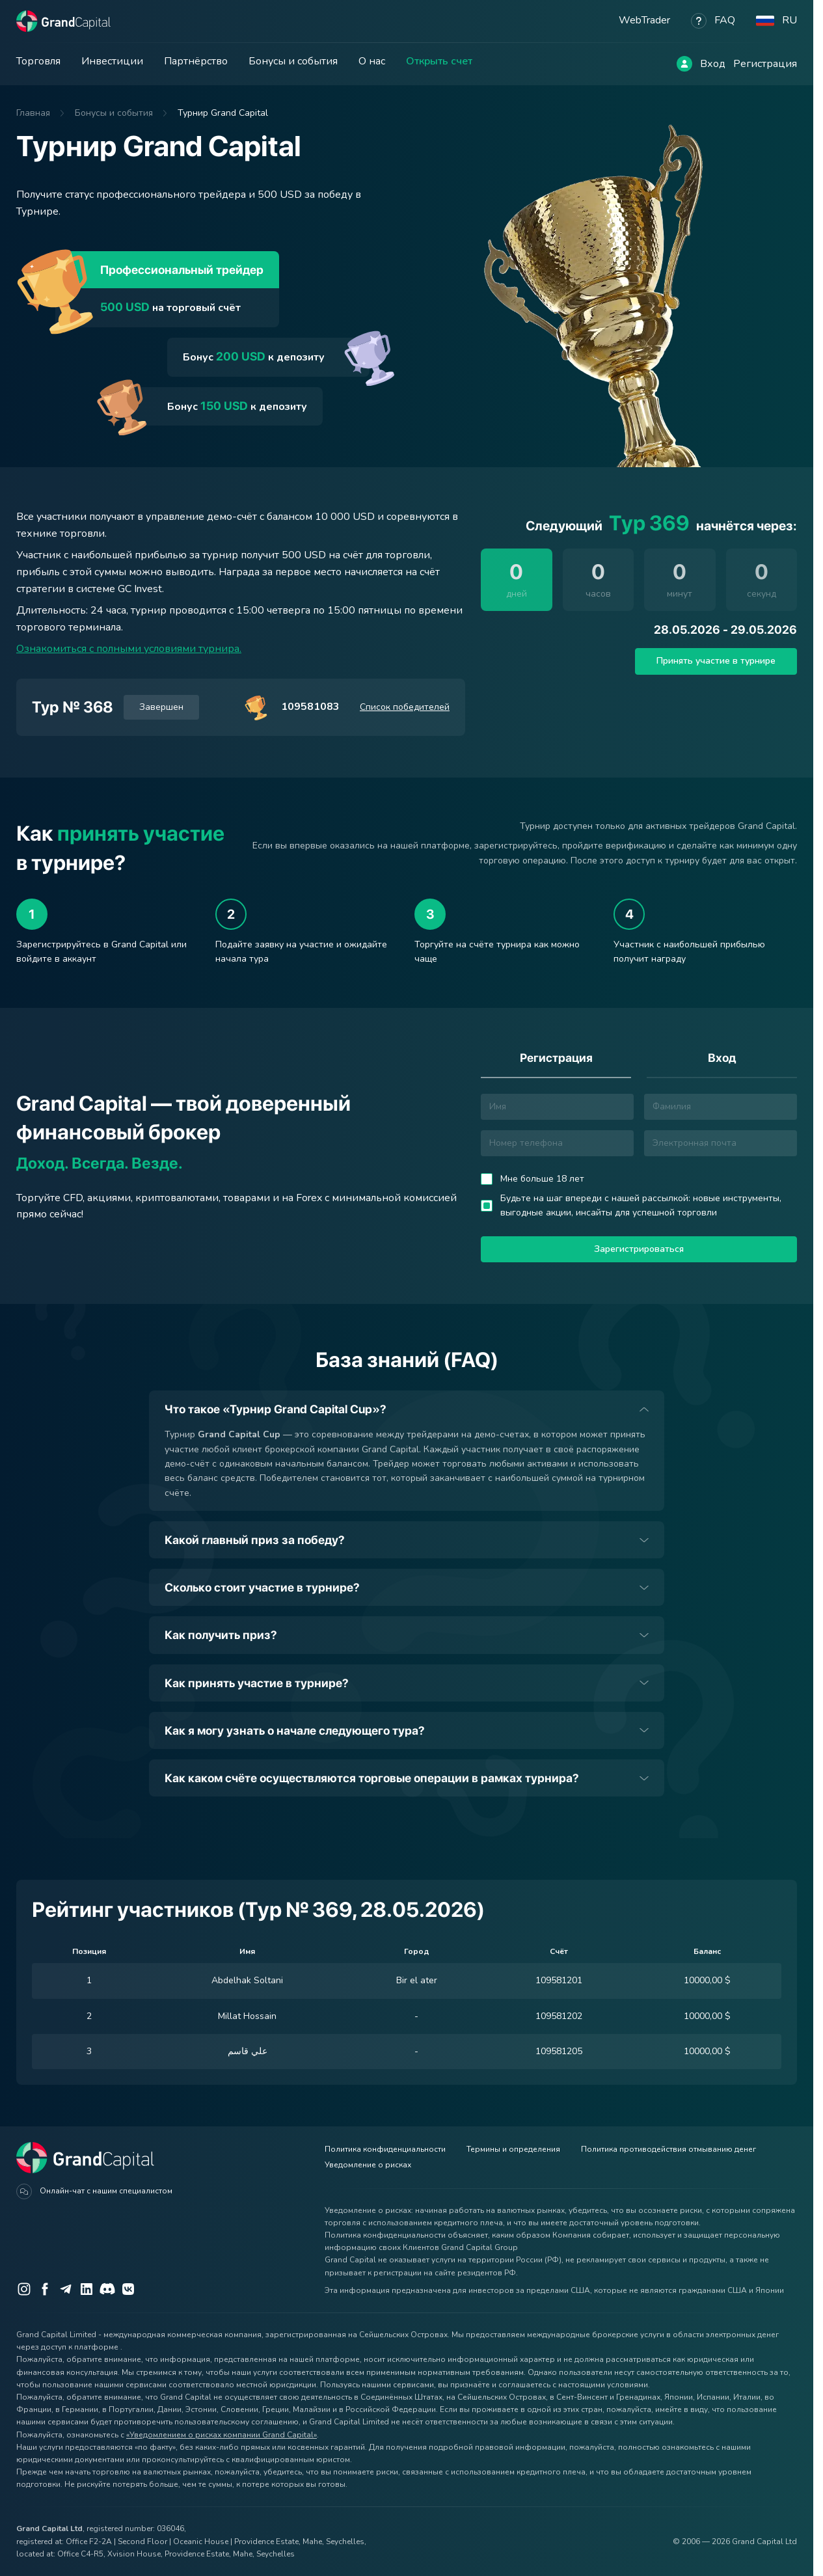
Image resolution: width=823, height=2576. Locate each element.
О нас (371, 61)
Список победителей (405, 707)
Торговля (38, 61)
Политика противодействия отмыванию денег (668, 2149)
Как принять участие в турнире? (257, 1683)
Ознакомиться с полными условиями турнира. (128, 649)
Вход (712, 64)
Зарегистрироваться (639, 1249)
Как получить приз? (221, 1635)
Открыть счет (439, 61)
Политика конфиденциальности (385, 2149)
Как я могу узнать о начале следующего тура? (295, 1730)
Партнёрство (196, 61)
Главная (33, 113)
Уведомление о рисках (368, 2165)
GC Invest (140, 589)
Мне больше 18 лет (542, 1179)
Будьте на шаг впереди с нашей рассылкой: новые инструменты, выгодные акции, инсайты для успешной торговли (640, 1205)
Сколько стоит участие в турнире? (262, 1587)
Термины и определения (513, 2149)
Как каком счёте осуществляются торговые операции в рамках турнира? (372, 1778)
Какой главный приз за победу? (255, 1540)
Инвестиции (112, 61)
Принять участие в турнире (716, 661)
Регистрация (765, 64)
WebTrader (644, 20)
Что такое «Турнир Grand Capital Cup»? (275, 1409)
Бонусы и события (293, 61)
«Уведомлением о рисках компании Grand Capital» (221, 2435)
